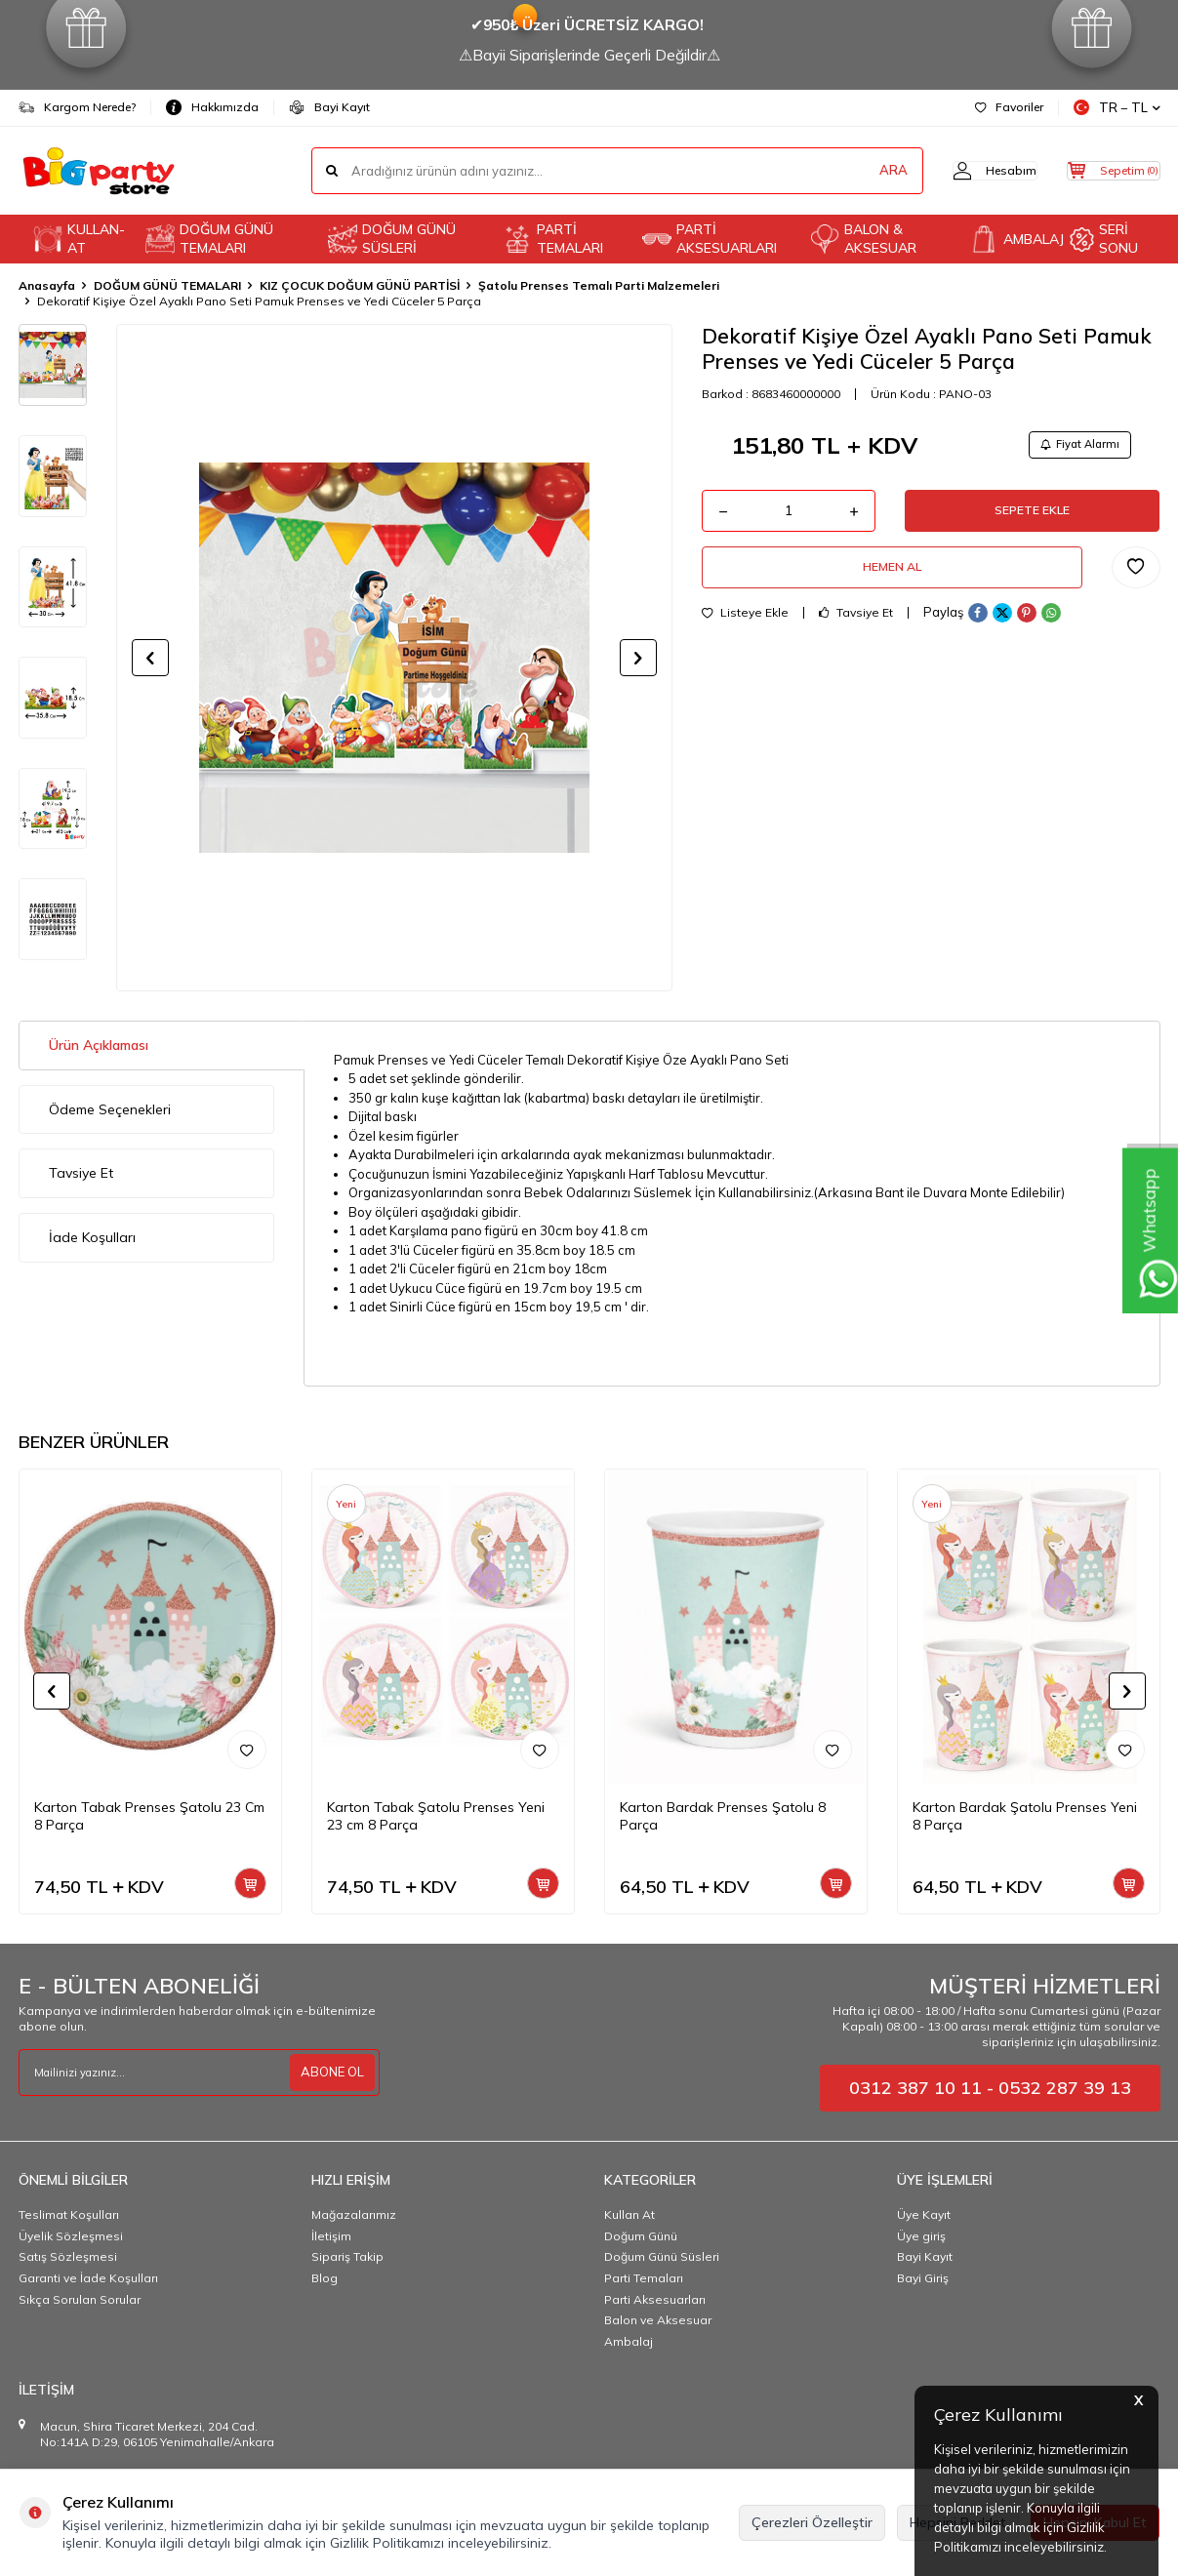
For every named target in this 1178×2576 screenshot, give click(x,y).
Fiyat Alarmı (1074, 446)
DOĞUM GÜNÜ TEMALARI (209, 239)
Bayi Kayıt (329, 107)
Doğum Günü (640, 2236)
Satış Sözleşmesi (68, 2256)
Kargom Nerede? (77, 107)
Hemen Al (892, 581)
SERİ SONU (1104, 239)
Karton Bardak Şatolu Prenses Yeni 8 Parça (1025, 1816)
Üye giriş (921, 2236)
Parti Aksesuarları (655, 2299)
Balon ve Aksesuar (657, 2320)
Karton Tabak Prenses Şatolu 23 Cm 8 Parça (149, 1816)
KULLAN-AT (79, 239)
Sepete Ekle (1033, 518)
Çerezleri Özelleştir (812, 2522)
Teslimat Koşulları (69, 2214)
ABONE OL (330, 2072)
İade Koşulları (92, 1237)
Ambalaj (628, 2341)
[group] (394, 657)
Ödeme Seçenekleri (110, 1109)
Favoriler (1009, 107)
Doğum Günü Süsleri (661, 2256)
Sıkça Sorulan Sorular (80, 2299)
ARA (855, 171)
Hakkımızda (212, 107)
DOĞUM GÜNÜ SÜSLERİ (392, 239)
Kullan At (629, 2214)
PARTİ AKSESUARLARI (709, 239)
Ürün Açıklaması (98, 1045)
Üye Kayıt (924, 2214)
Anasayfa (47, 285)
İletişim (331, 2236)
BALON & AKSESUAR (863, 239)
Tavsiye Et (856, 630)
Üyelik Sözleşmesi (71, 2236)
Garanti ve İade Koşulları (88, 2278)
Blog (324, 2278)
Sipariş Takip (347, 2256)
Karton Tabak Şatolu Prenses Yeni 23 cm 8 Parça (436, 1816)
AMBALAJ (1011, 239)
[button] (150, 657)
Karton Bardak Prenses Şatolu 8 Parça (723, 1816)
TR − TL (1117, 108)
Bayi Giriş (923, 2278)
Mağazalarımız (353, 2214)
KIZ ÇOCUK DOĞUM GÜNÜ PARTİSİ (360, 285)
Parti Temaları (643, 2278)
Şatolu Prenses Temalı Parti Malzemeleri (598, 285)
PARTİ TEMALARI (553, 239)
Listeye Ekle (745, 630)
